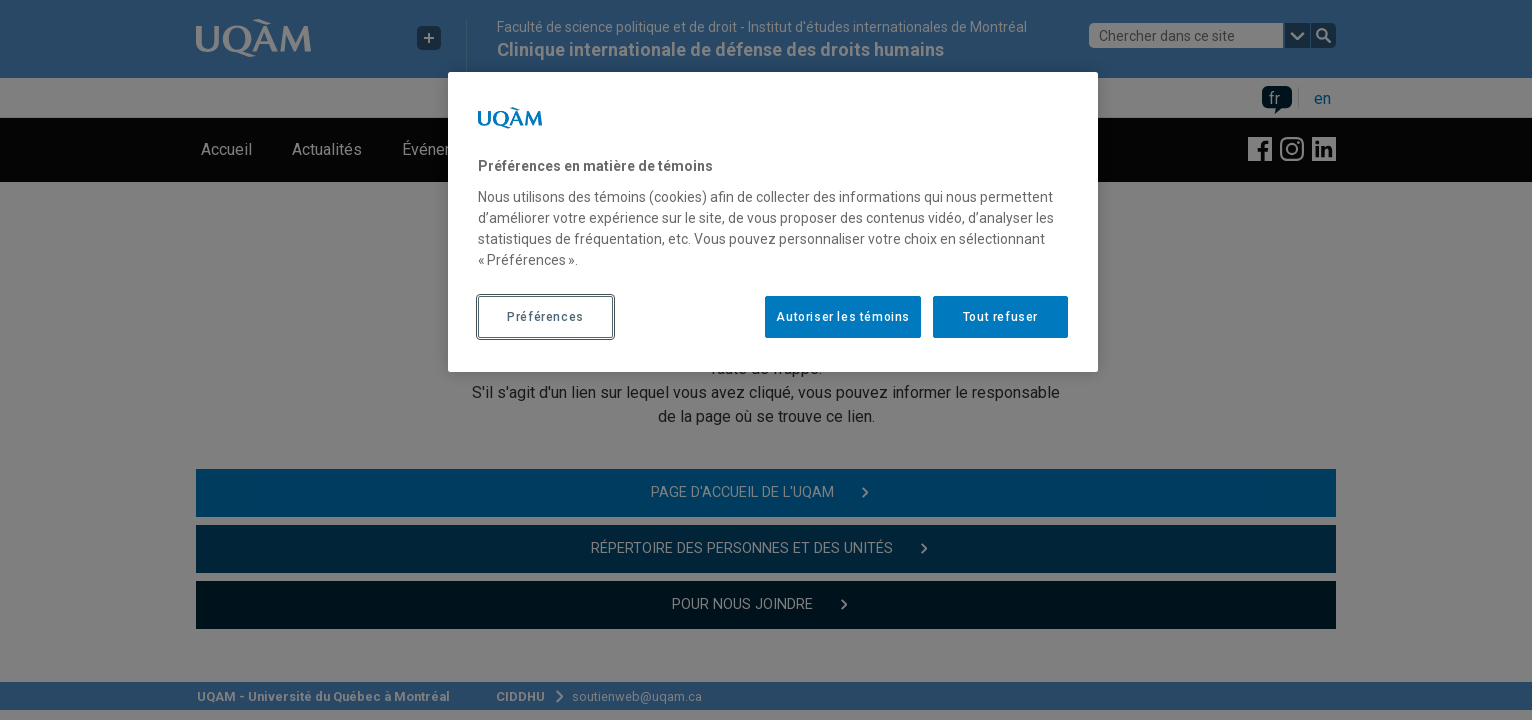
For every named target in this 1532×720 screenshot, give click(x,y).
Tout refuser (1000, 317)
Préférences (545, 317)
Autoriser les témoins (843, 317)
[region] (773, 222)
